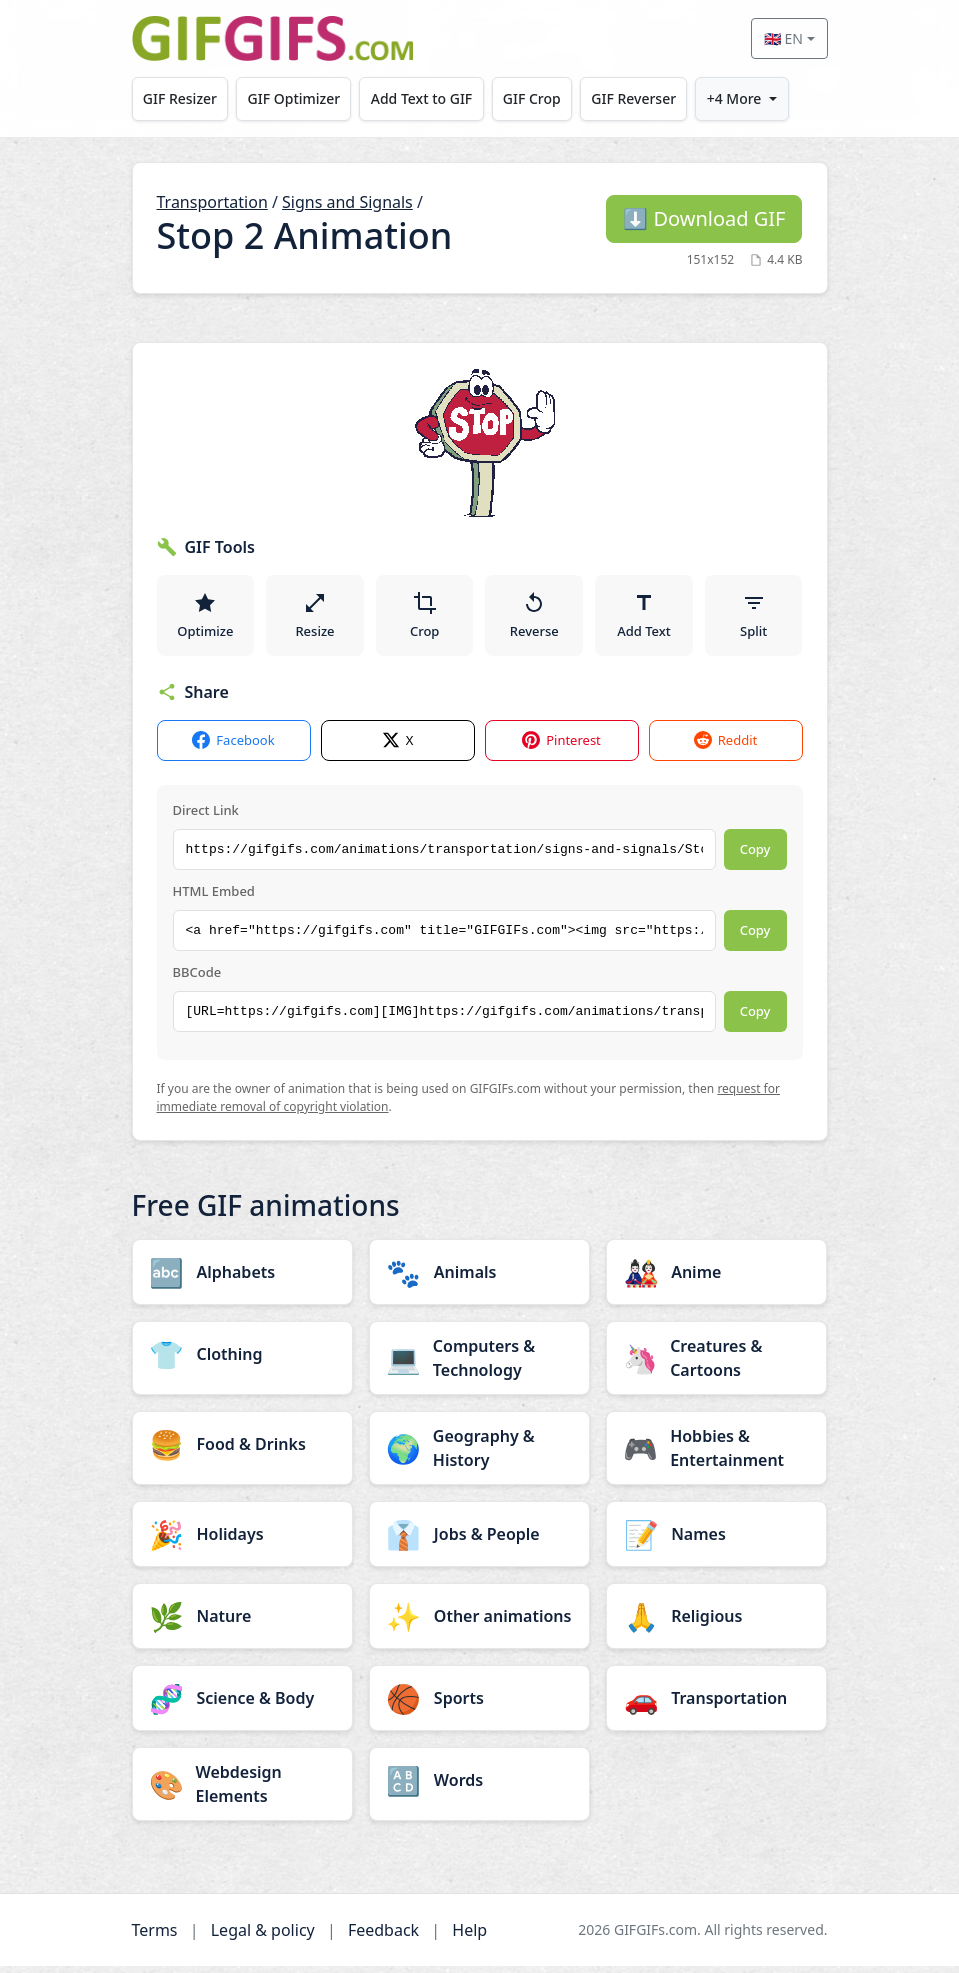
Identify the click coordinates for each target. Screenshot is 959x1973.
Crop (425, 618)
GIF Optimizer (296, 98)
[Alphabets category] (242, 1279)
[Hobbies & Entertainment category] (716, 1455)
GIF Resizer (181, 98)
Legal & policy (263, 1937)
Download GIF (704, 218)
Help (469, 1937)
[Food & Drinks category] (242, 1451)
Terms (155, 1937)
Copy (755, 856)
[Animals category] (479, 1279)
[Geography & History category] (479, 1455)
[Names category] (716, 1541)
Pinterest (561, 747)
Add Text (644, 618)
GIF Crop (538, 98)
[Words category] (479, 1787)
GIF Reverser (642, 98)
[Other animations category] (479, 1623)
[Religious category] (716, 1623)
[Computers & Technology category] (479, 1365)
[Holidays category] (242, 1541)
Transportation (212, 202)
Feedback (383, 1937)
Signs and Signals (347, 202)
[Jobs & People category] (479, 1541)
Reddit (725, 747)
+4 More (744, 98)
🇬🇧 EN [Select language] (783, 38)
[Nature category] (242, 1623)
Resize (314, 618)
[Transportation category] (716, 1705)
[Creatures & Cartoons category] (716, 1365)
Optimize (205, 618)
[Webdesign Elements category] (242, 1791)
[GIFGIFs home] (273, 38)
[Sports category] (479, 1705)
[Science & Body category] (242, 1705)
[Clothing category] (242, 1361)
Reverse (534, 618)
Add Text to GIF (426, 98)
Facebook (233, 747)
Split (753, 618)
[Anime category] (716, 1279)
